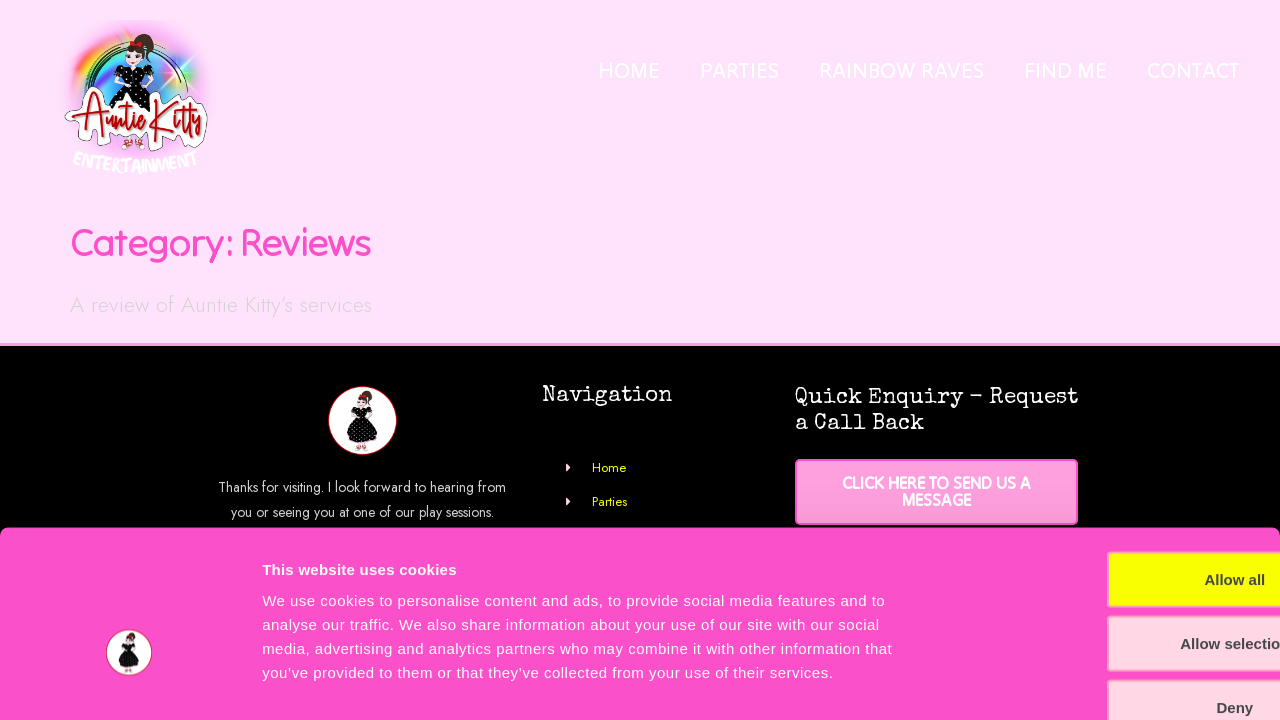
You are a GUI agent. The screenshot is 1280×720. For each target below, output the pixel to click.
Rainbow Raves (901, 70)
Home (629, 70)
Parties (739, 70)
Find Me (1065, 70)
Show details (1049, 680)
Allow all (1113, 460)
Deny (1113, 588)
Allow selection (1112, 524)
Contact (1193, 70)
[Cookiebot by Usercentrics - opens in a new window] (129, 681)
